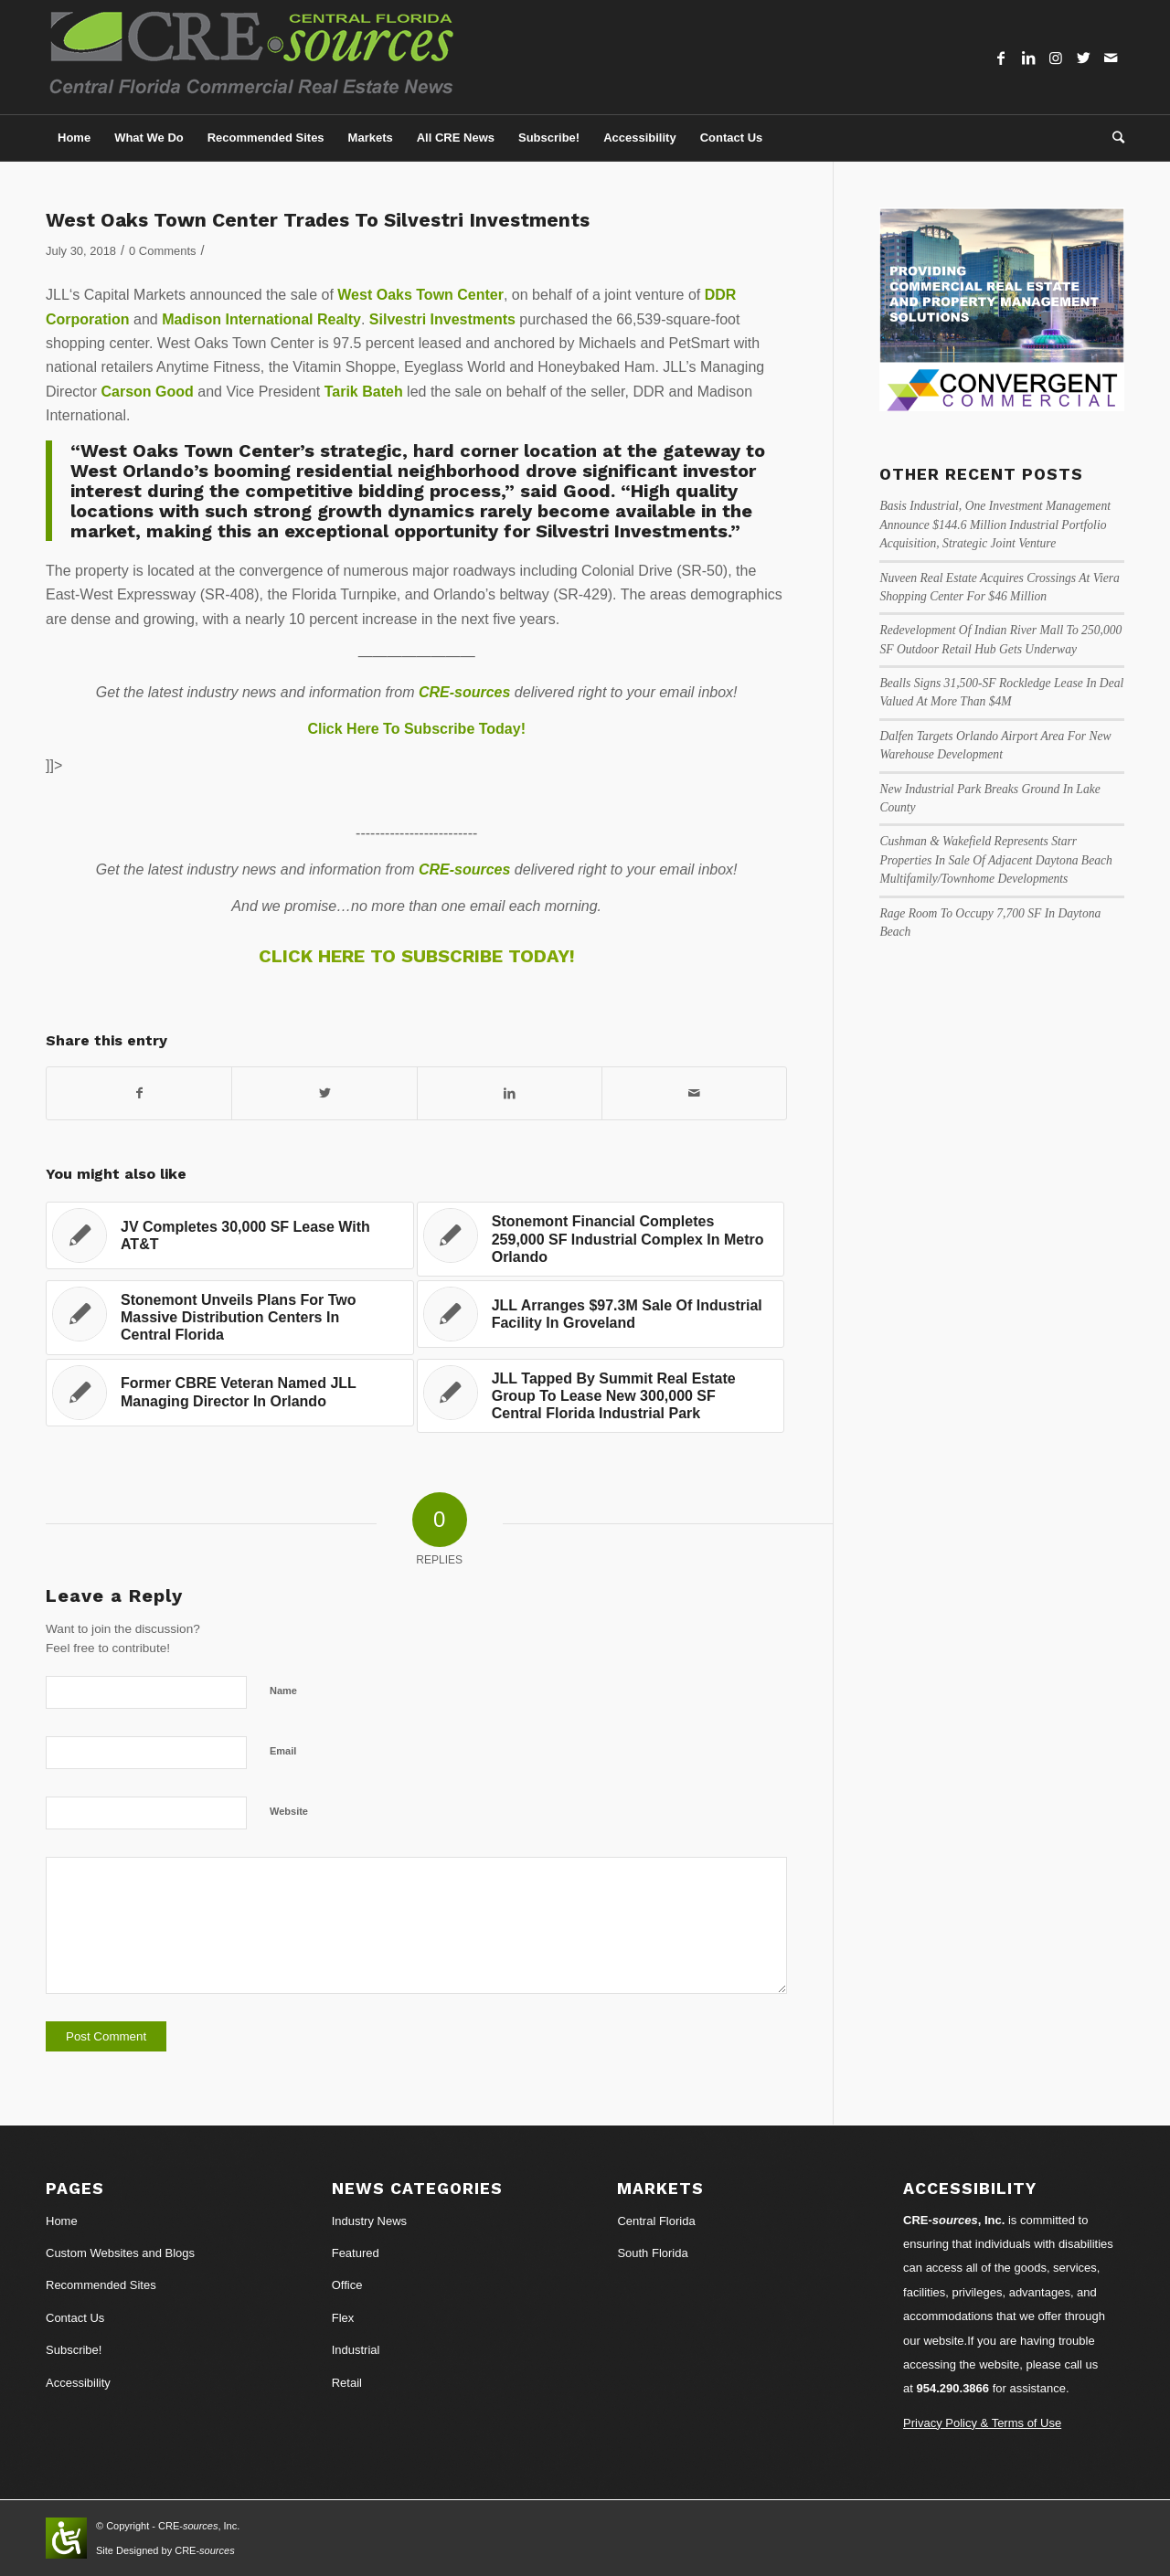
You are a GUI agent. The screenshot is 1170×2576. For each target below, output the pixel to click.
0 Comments (162, 251)
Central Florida (656, 2221)
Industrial (356, 2350)
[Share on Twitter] (324, 1092)
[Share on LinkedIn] (509, 1092)
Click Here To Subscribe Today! (416, 729)
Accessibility (78, 2383)
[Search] (1112, 138)
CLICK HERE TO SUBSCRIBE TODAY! (417, 956)
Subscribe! (73, 2350)
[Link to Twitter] (1083, 57)
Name (283, 1690)
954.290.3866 (953, 2388)
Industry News (369, 2221)
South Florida (652, 2253)
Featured (355, 2253)
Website (289, 1811)
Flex (343, 2318)
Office (347, 2285)
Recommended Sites (101, 2285)
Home (62, 2221)
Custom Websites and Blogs (120, 2253)
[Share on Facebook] (139, 1092)
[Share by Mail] (694, 1092)
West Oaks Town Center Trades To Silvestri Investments (318, 219)
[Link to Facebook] (1001, 57)
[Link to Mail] (1110, 57)
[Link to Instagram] (1055, 57)
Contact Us (75, 2318)
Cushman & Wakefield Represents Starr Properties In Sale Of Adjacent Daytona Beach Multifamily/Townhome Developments (995, 859)
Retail (347, 2383)
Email (283, 1750)
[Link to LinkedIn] (1028, 57)
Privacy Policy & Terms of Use (982, 2423)
